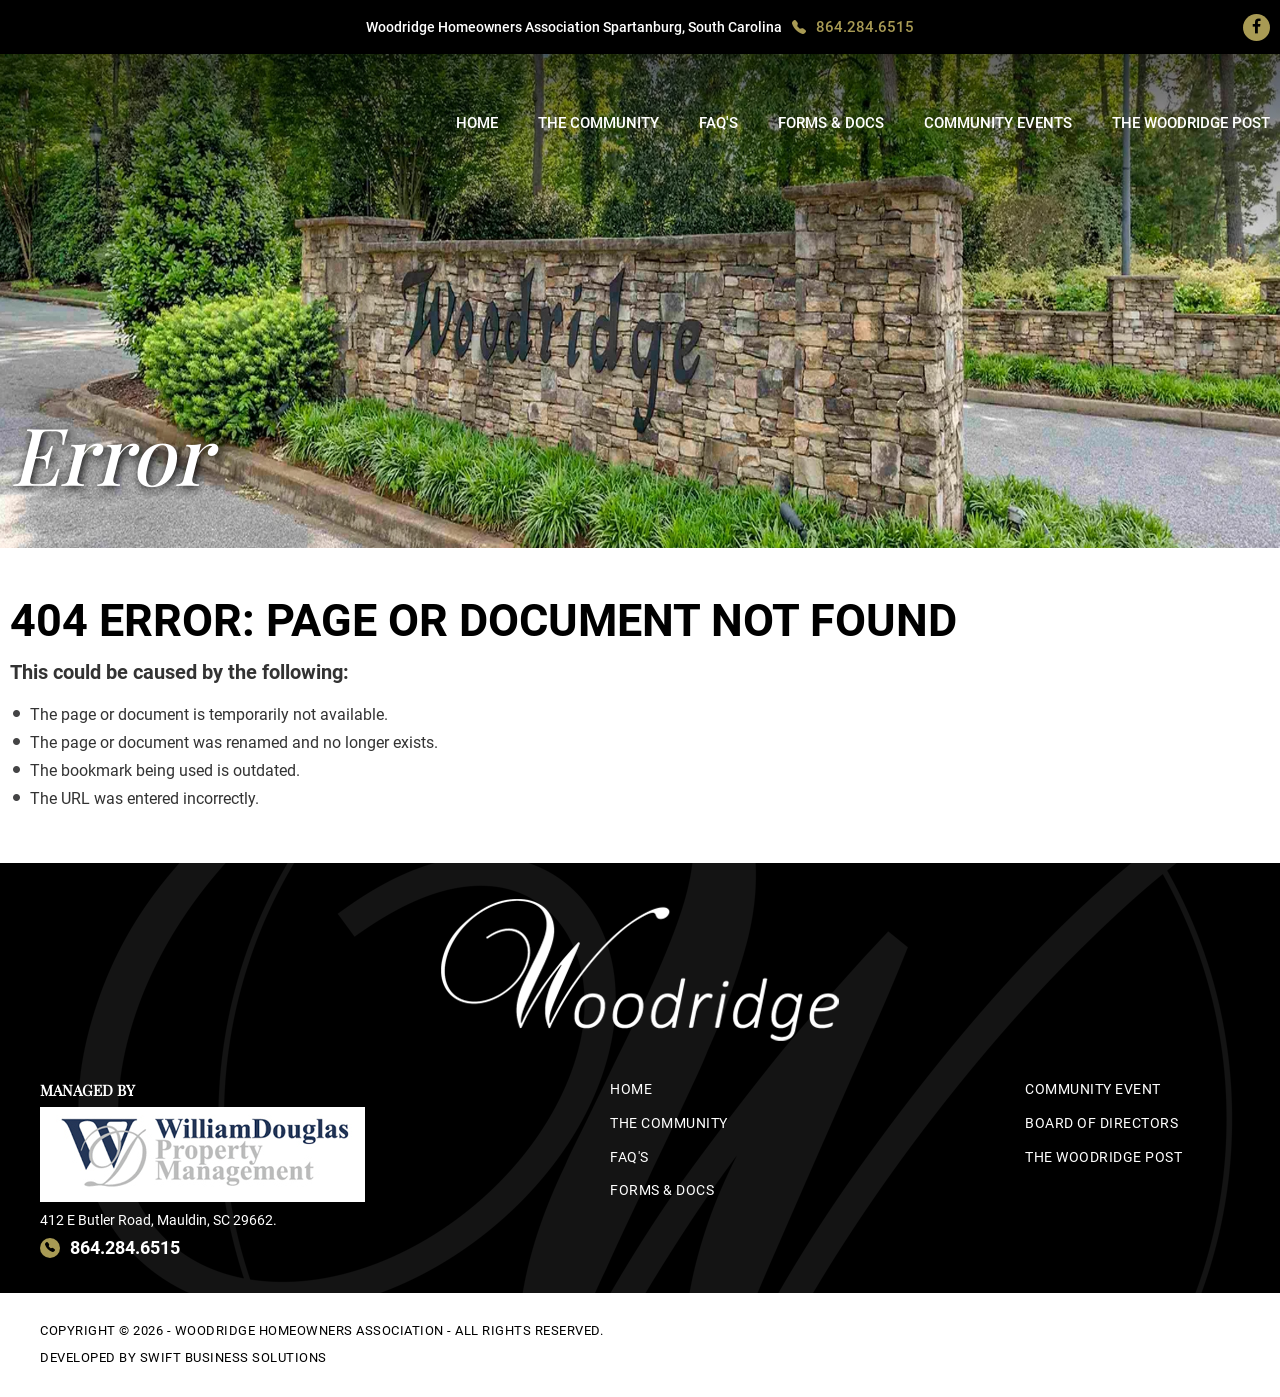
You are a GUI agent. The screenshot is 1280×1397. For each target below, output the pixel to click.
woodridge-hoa (115, 107)
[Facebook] (1256, 27)
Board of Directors (1101, 1123)
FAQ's (718, 123)
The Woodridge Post (1191, 123)
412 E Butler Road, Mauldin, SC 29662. (158, 1220)
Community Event (1093, 1089)
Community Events (998, 123)
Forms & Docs (831, 123)
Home (477, 123)
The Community (598, 123)
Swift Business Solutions (233, 1357)
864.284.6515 (865, 27)
